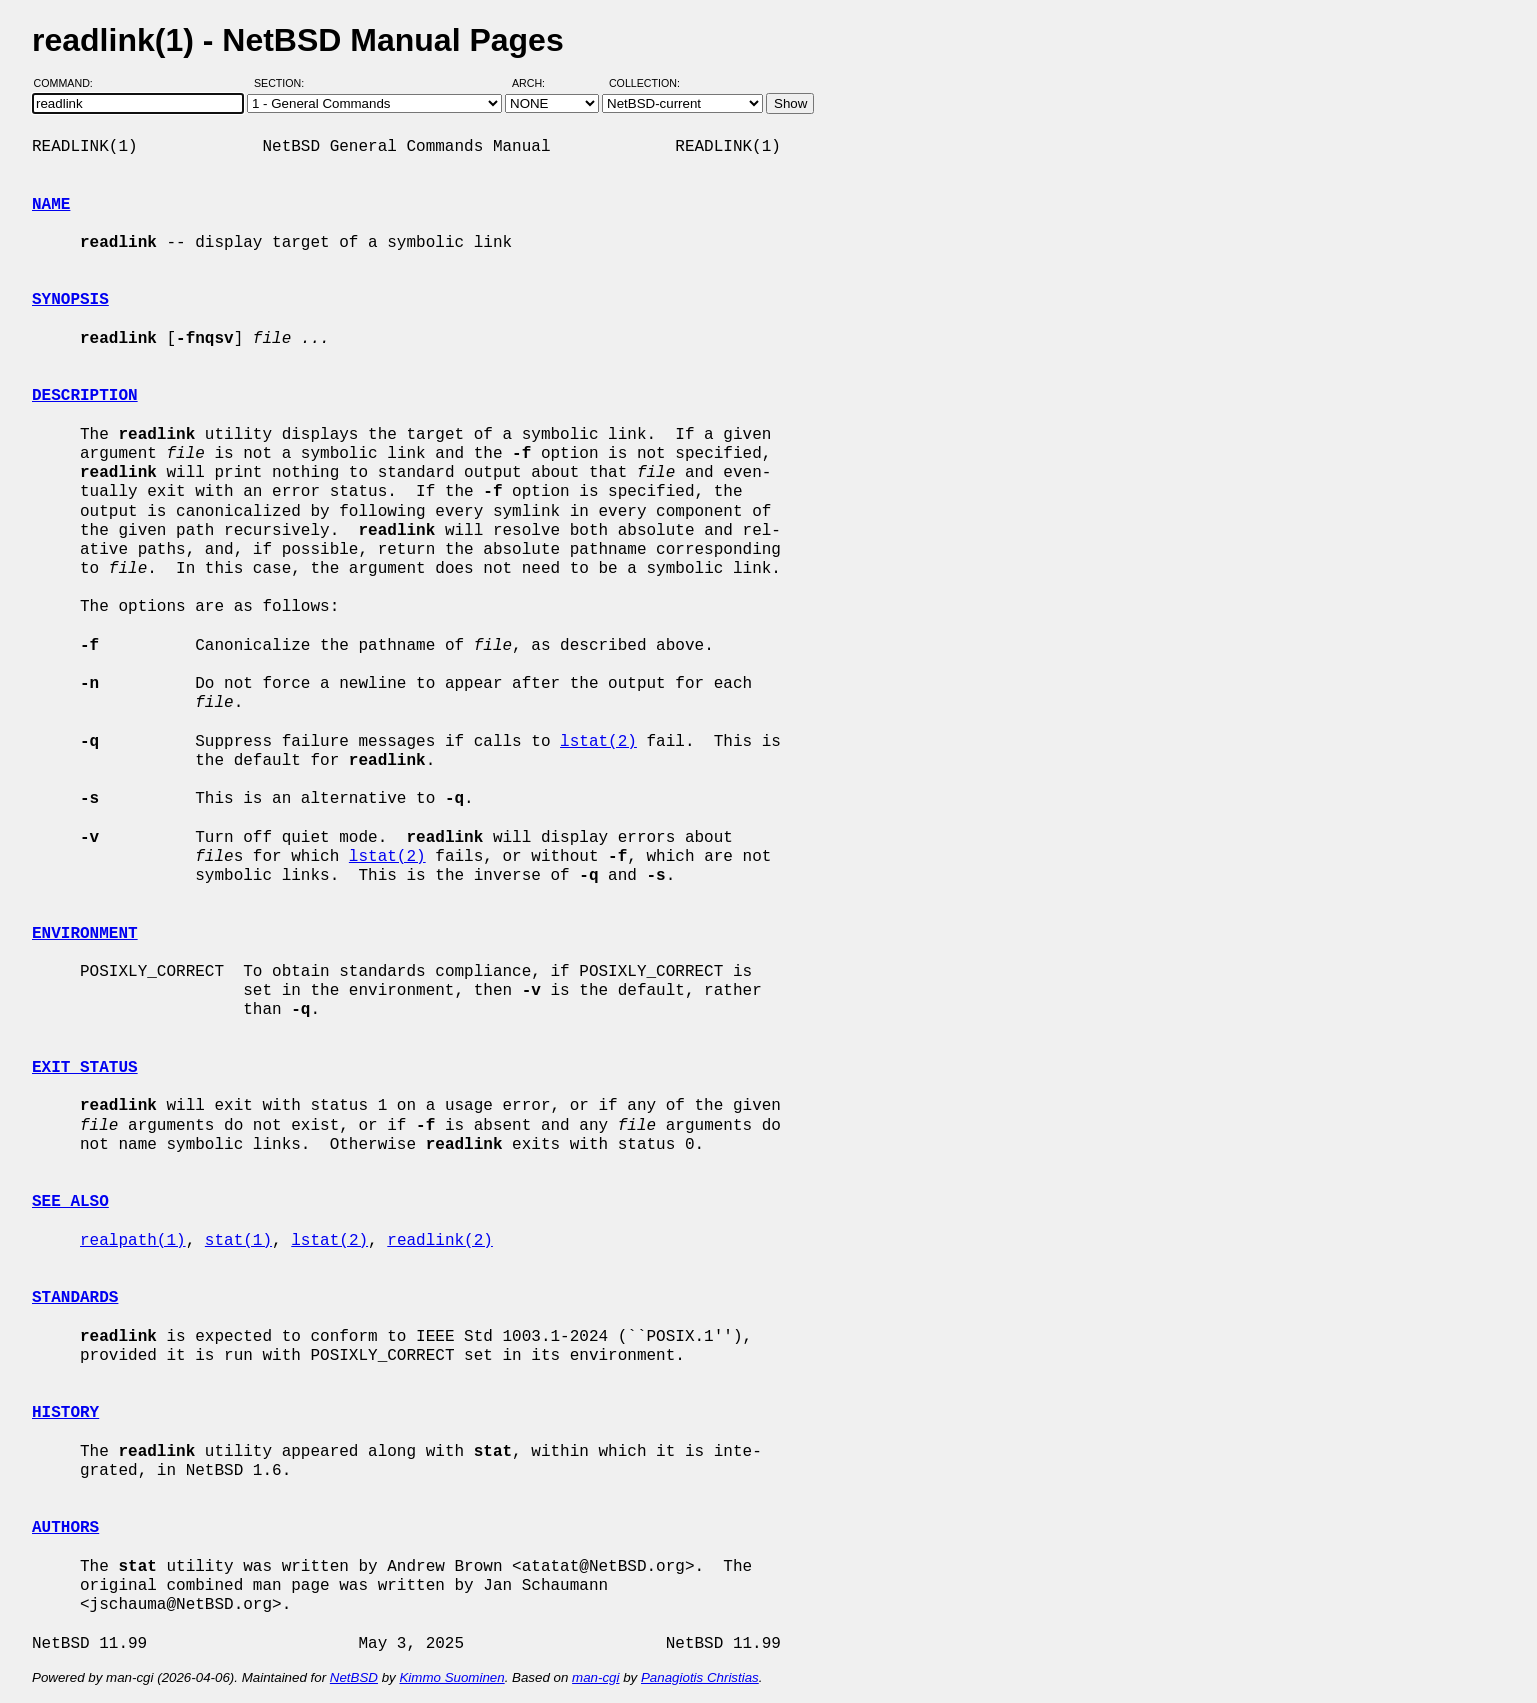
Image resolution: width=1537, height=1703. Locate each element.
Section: (283, 83)
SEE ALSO (70, 1202)
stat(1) (238, 1241)
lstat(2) (598, 742)
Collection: (644, 83)
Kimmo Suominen (451, 1677)
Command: (69, 83)
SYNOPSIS (70, 300)
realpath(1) (133, 1241)
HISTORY (65, 1413)
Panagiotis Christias (700, 1677)
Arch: (537, 83)
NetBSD (354, 1677)
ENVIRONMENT (85, 934)
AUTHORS (65, 1528)
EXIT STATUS (85, 1068)
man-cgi (595, 1677)
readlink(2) (440, 1241)
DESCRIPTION (85, 396)
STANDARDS (75, 1298)
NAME (51, 205)
